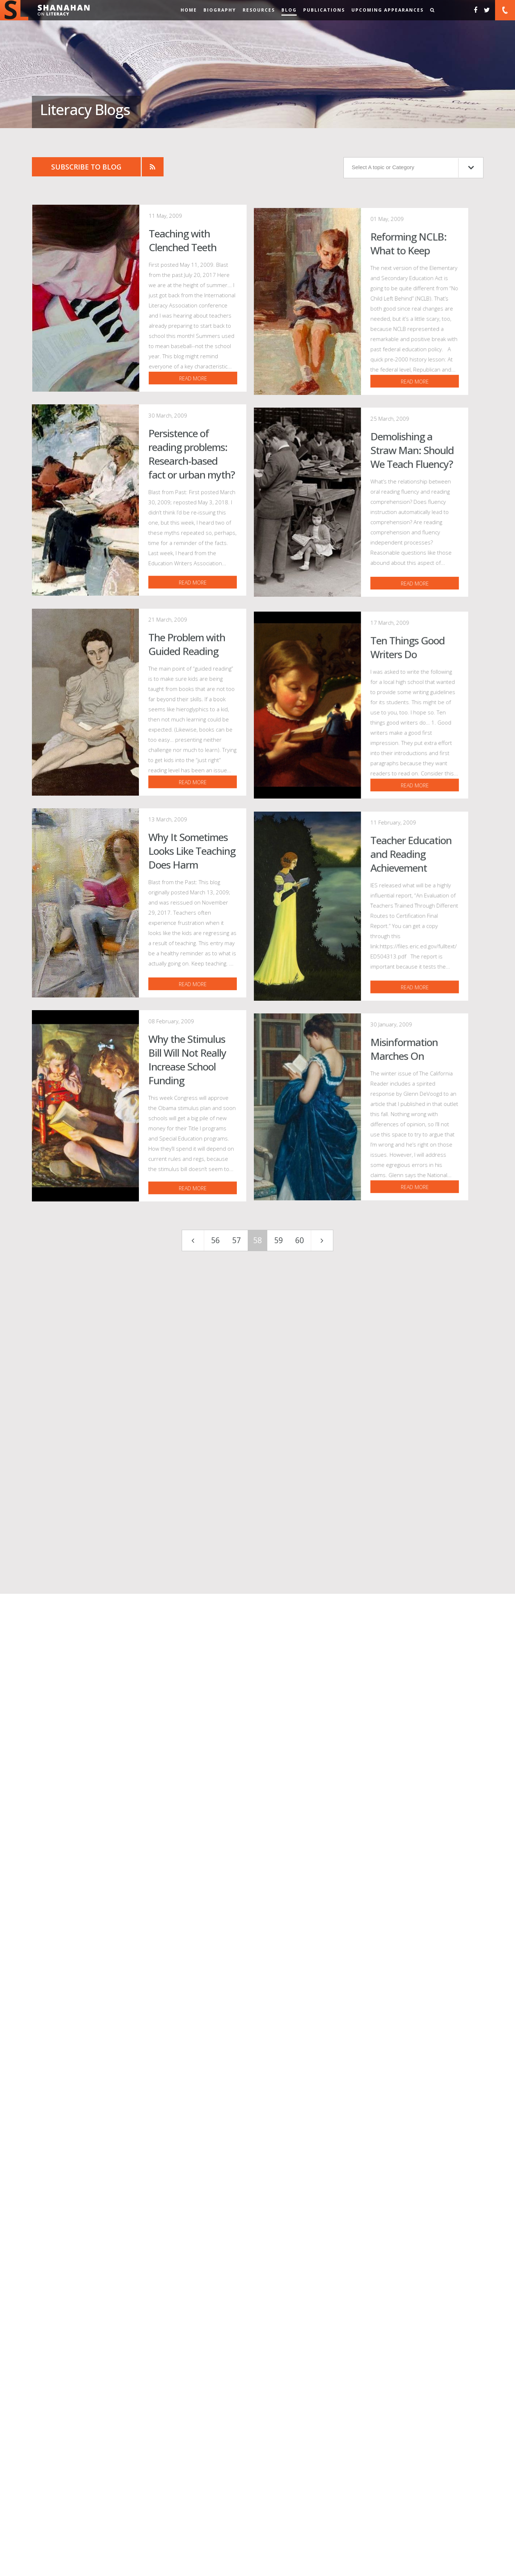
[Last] (322, 1833)
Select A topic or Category (413, 167)
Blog (289, 10)
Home (189, 10)
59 (278, 1833)
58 (257, 1833)
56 (215, 1833)
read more (271, 502)
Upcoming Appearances (387, 10)
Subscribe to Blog (86, 167)
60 (299, 1833)
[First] (193, 1833)
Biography (219, 10)
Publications (324, 10)
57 (236, 1833)
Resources (259, 10)
